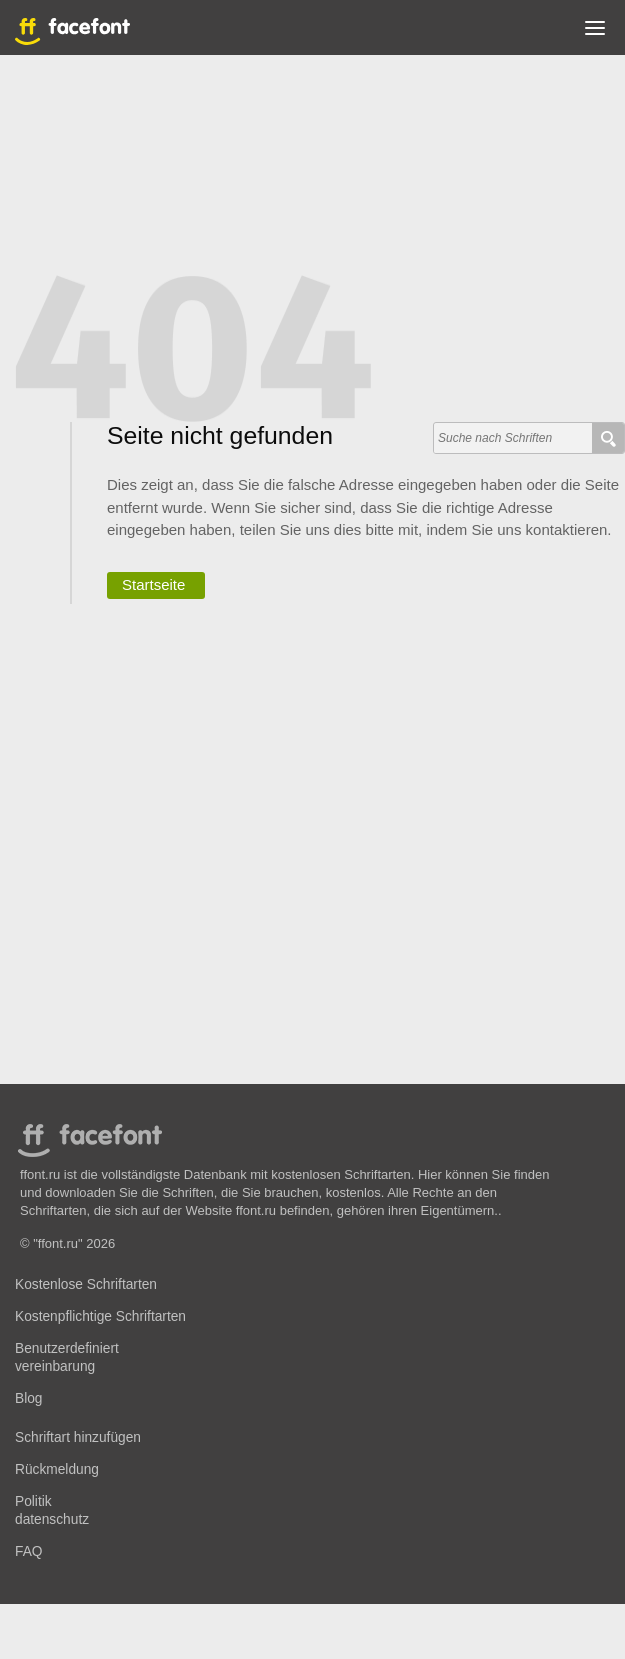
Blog (29, 1398)
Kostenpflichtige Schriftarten (100, 1316)
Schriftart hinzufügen (78, 1437)
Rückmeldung (57, 1469)
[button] (595, 32)
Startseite (153, 584)
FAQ (28, 1551)
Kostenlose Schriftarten (86, 1284)
